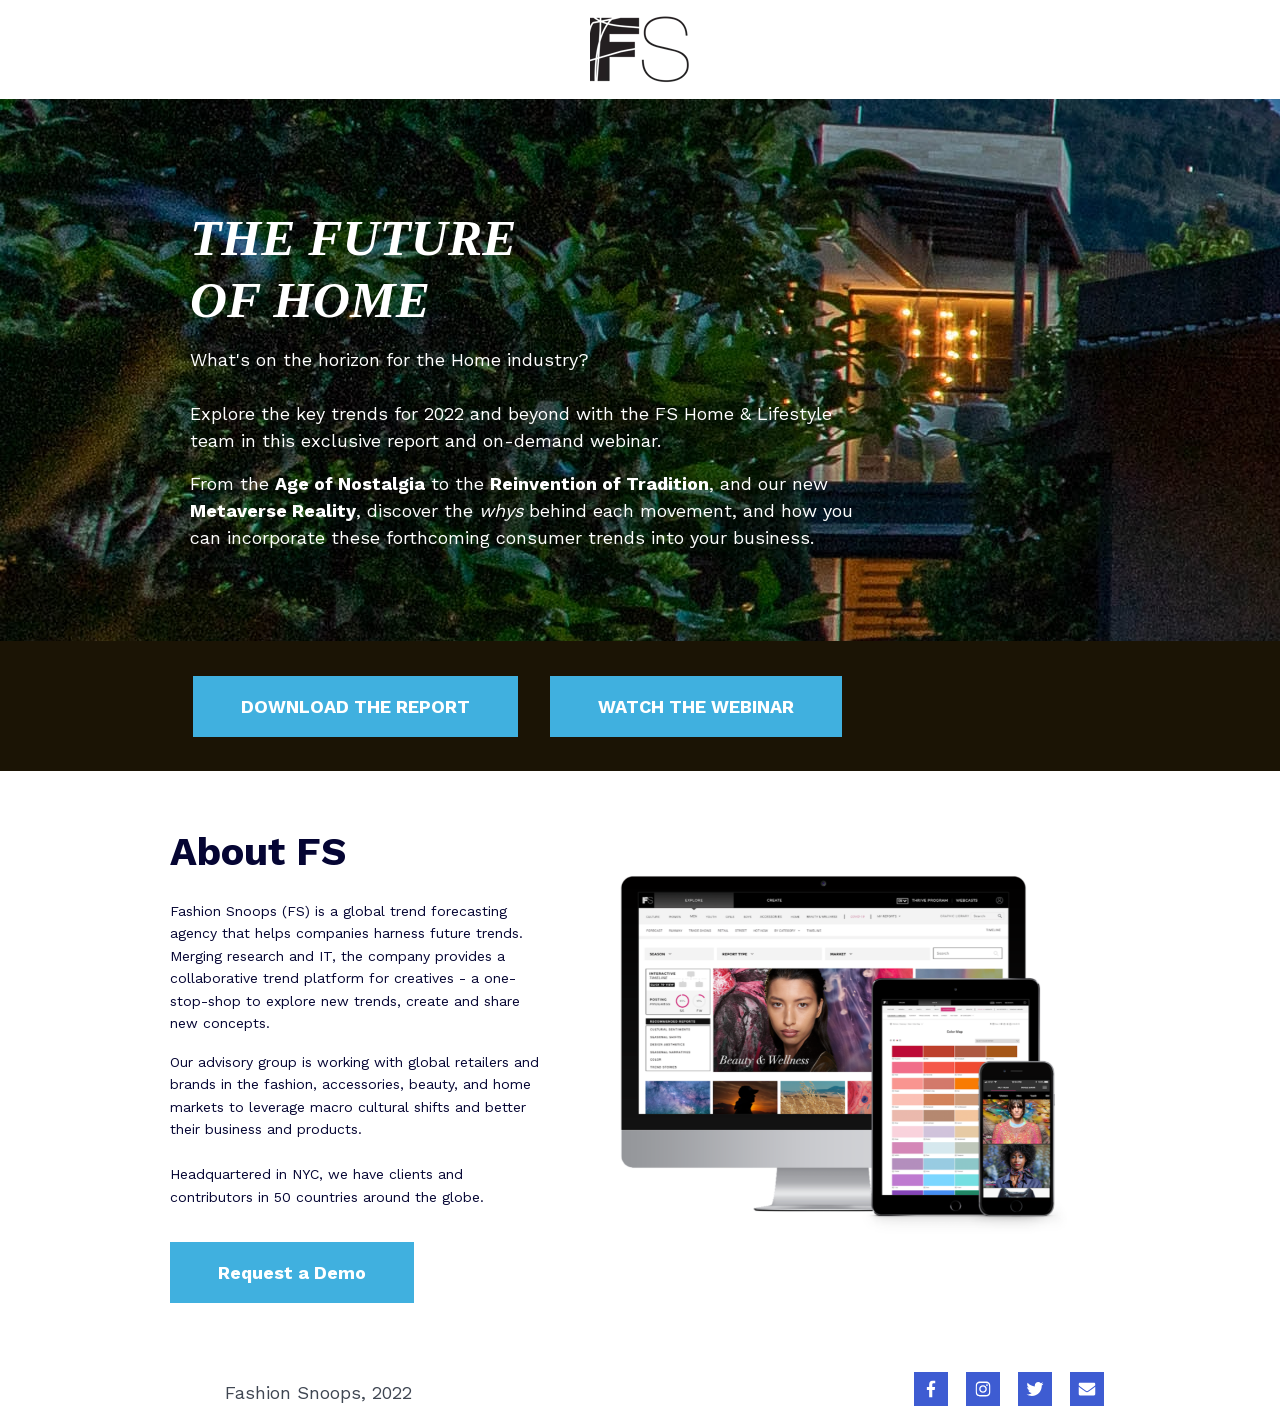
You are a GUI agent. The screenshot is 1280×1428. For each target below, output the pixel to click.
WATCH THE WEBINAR (696, 706)
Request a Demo (292, 1272)
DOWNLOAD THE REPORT (355, 706)
